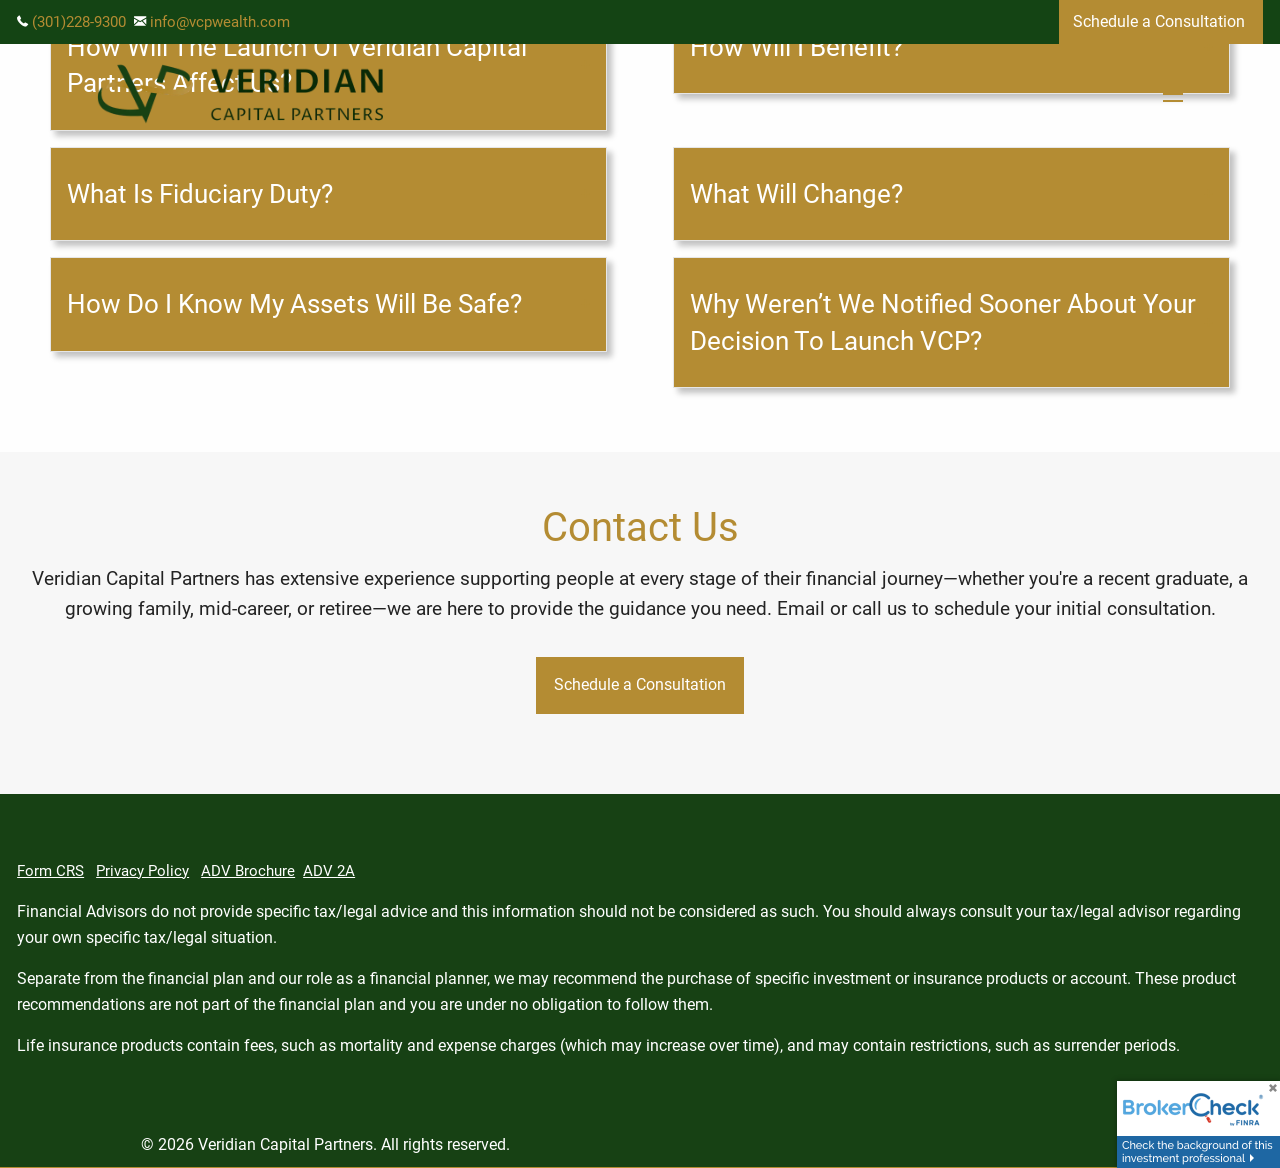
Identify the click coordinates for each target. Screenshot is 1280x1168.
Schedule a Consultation (1161, 21)
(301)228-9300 (79, 22)
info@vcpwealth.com (220, 22)
